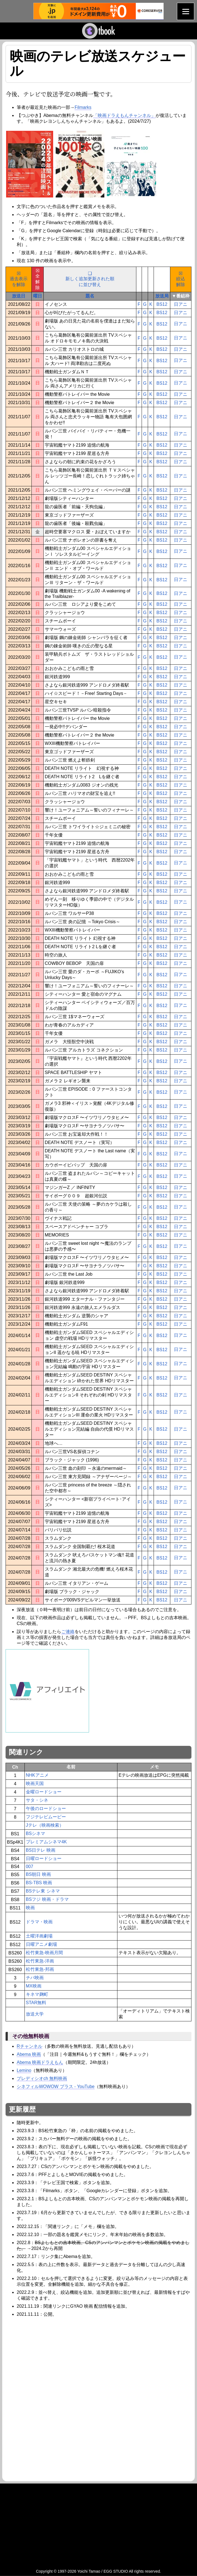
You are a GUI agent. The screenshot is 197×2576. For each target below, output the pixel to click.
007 (29, 1866)
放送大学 (35, 2014)
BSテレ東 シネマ (43, 1891)
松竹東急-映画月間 (44, 1952)
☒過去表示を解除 (19, 279)
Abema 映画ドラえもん (40, 2062)
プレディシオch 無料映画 (42, 2078)
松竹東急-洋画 (40, 1961)
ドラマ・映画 (39, 1921)
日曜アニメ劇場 (41, 1944)
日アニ (180, 304)
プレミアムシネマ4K (46, 1841)
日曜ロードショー (43, 1858)
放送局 (162, 296)
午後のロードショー (46, 1808)
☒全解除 (37, 279)
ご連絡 (68, 1631)
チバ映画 (35, 1977)
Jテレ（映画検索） (45, 1825)
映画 (30, 1907)
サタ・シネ (37, 1800)
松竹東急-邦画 (40, 1969)
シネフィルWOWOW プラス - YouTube (56, 2086)
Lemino (24, 2070)
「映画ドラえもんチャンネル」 (124, 115)
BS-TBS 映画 (39, 1882)
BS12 (161, 304)
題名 (89, 296)
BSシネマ (35, 1833)
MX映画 (33, 1986)
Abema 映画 (29, 2054)
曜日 (37, 296)
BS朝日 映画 (38, 1874)
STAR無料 (36, 2002)
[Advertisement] (52, 2359)
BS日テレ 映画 (40, 1850)
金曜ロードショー (43, 1791)
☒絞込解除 (180, 279)
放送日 (18, 296)
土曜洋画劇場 (39, 1936)
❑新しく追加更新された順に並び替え (89, 279)
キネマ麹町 (37, 1994)
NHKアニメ (37, 1775)
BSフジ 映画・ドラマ (47, 1899)
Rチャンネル (29, 2046)
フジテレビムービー (46, 1816)
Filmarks (83, 107)
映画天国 (35, 1783)
